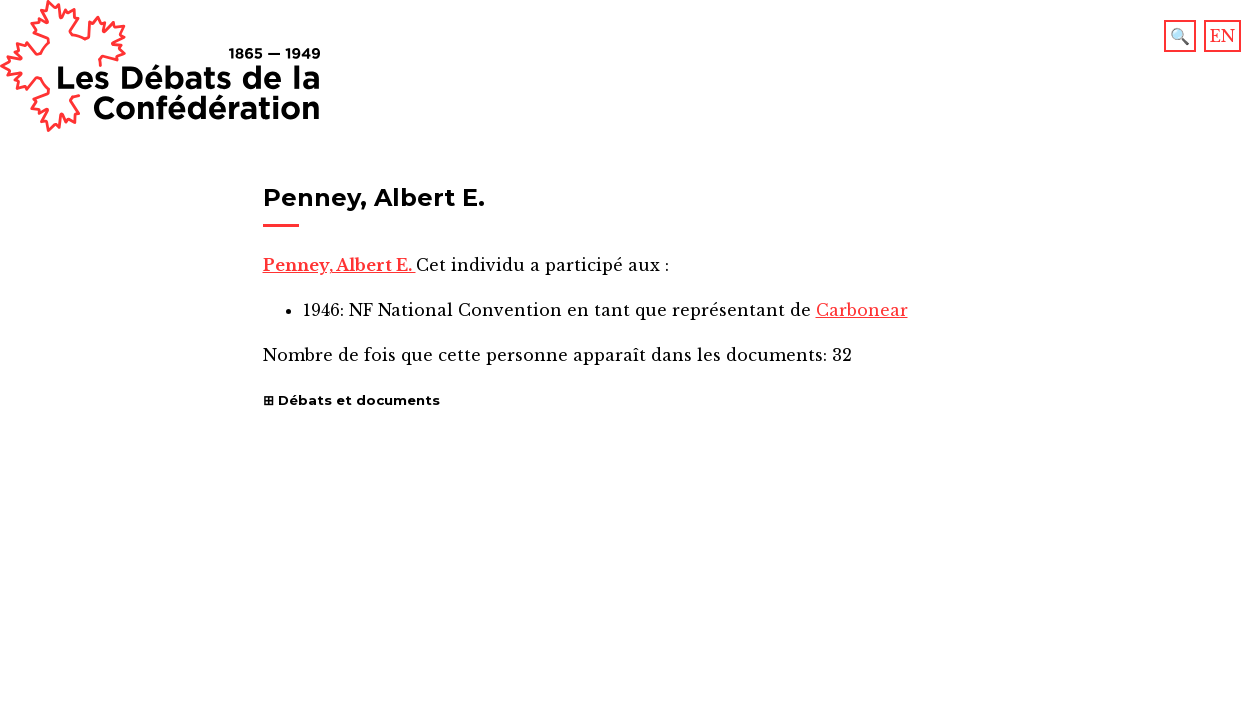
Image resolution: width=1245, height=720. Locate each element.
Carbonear (862, 310)
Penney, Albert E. (339, 265)
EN (1222, 36)
